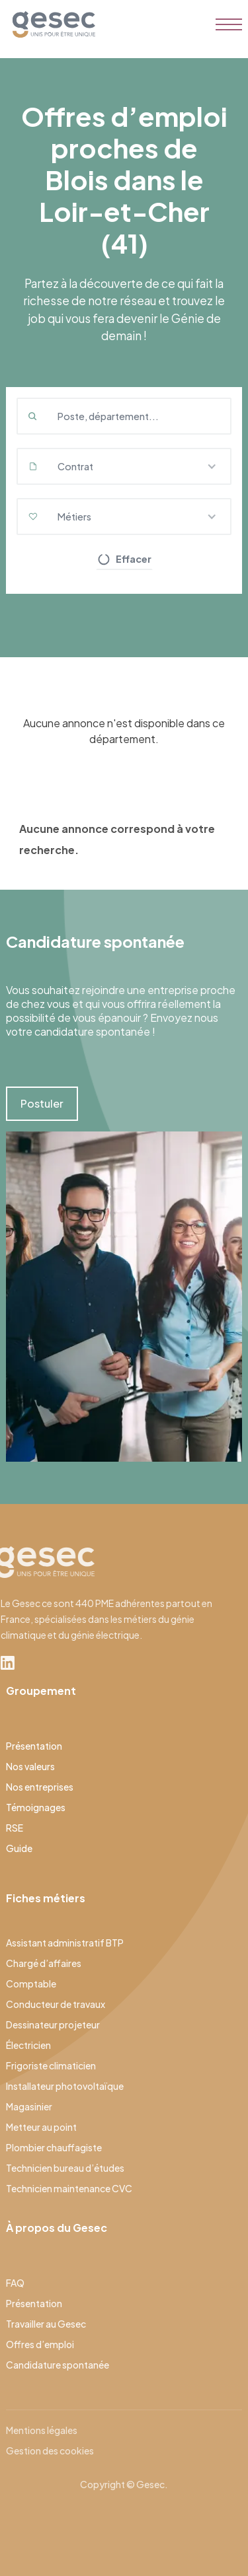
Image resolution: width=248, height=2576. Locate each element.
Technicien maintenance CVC (69, 2188)
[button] (124, 466)
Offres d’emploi (40, 2344)
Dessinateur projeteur (53, 2024)
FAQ (15, 2283)
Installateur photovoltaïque (65, 2086)
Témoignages (35, 1807)
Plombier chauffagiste (54, 2147)
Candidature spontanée (57, 2365)
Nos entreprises (39, 1787)
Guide (19, 1848)
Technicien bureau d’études (65, 2168)
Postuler (42, 1103)
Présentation (34, 1746)
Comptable (31, 1983)
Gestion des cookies (50, 2450)
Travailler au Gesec (46, 2324)
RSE (14, 1828)
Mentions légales (41, 2430)
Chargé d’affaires (43, 1963)
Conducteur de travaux (55, 2004)
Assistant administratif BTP (65, 1943)
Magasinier (29, 2106)
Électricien (28, 2045)
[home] (50, 24)
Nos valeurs (30, 1766)
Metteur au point (41, 2127)
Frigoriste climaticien (51, 2065)
